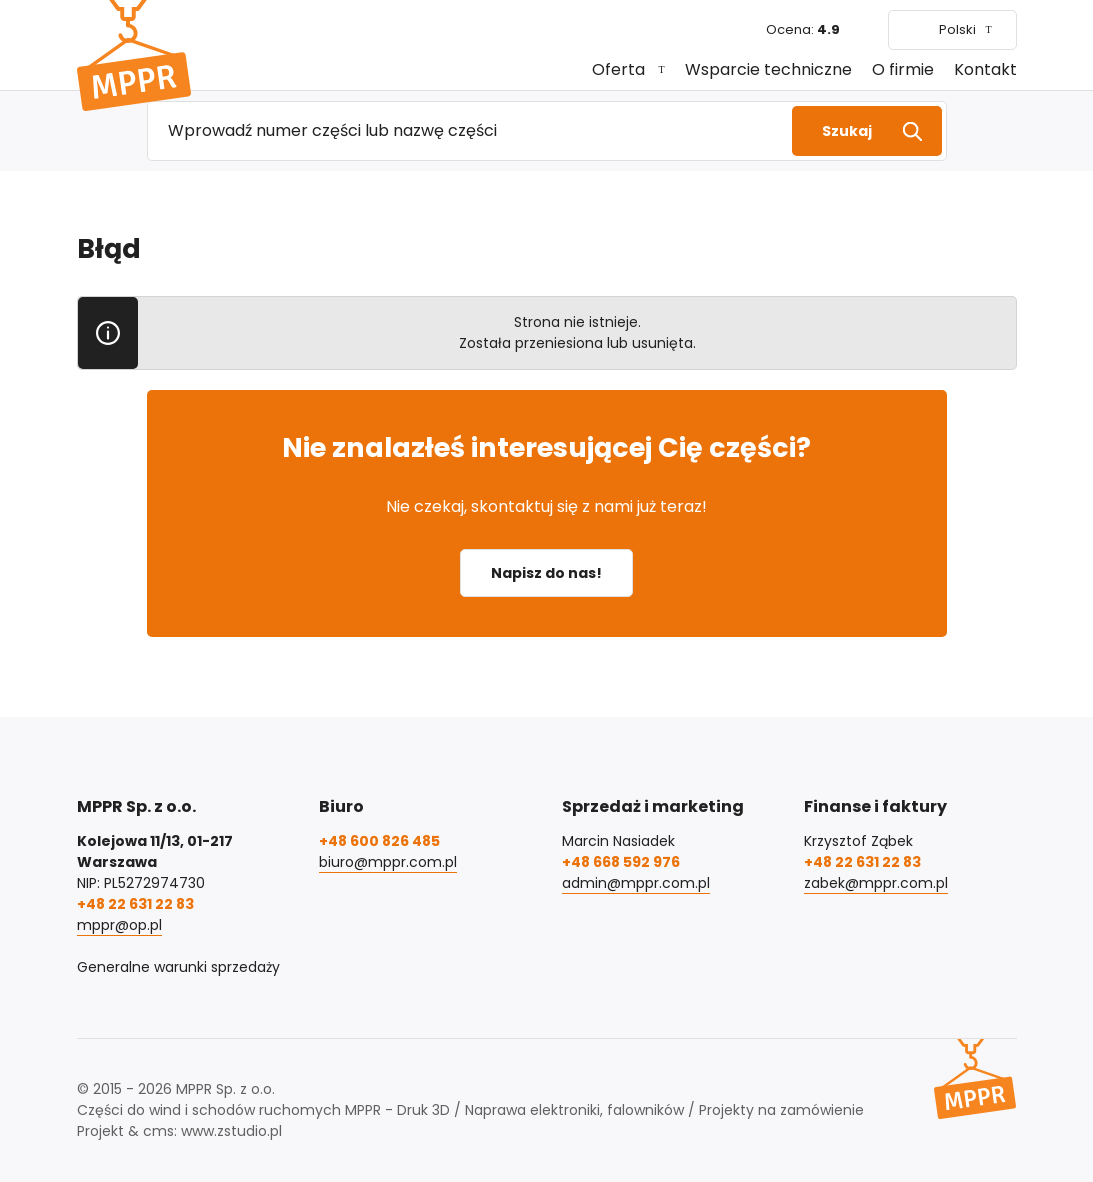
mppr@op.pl (119, 925)
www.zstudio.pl (231, 1131)
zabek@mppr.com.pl (876, 883)
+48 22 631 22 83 (135, 904)
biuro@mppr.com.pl (388, 862)
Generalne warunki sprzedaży (178, 967)
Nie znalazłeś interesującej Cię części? (546, 447)
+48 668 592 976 (621, 862)
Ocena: (803, 29)
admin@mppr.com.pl (636, 883)
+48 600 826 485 (379, 841)
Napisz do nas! (546, 573)
